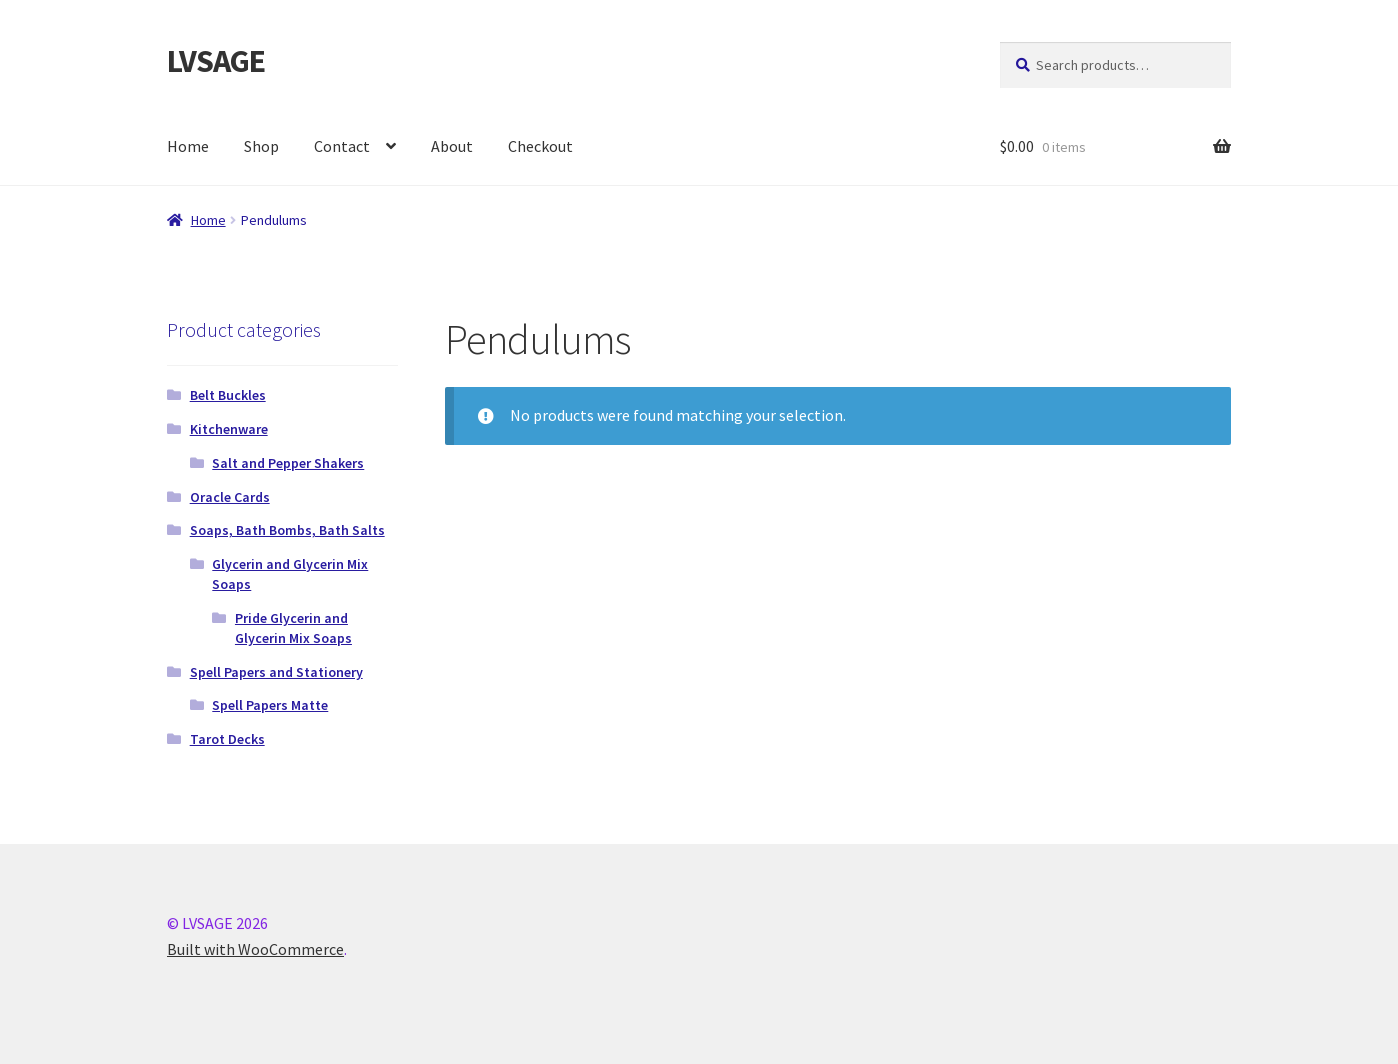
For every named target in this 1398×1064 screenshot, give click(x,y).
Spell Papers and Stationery (276, 672)
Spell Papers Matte (270, 705)
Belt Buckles (228, 395)
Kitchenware (229, 429)
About (452, 146)
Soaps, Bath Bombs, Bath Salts (287, 530)
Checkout (540, 146)
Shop (261, 146)
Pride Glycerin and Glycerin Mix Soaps (293, 628)
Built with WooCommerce (255, 949)
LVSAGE (216, 61)
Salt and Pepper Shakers (288, 463)
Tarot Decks (227, 739)
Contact (342, 146)
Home (188, 146)
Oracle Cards (230, 497)
